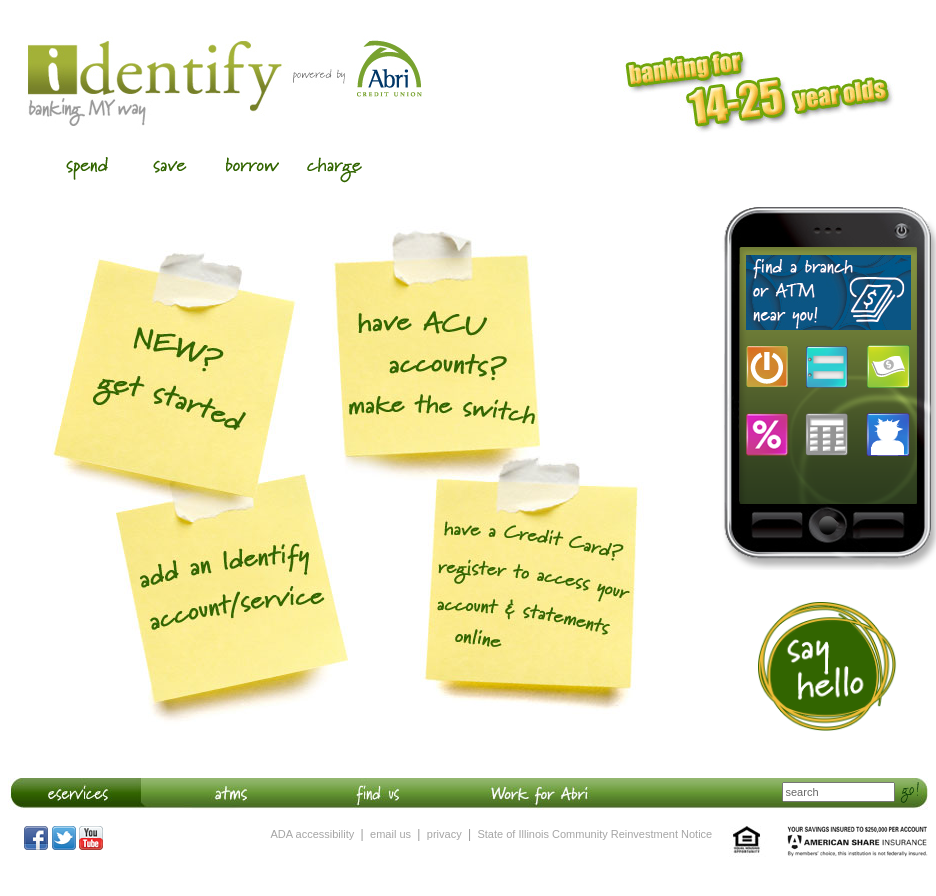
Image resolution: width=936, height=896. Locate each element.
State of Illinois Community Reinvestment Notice (594, 834)
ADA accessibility (313, 834)
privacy (444, 834)
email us (390, 834)
